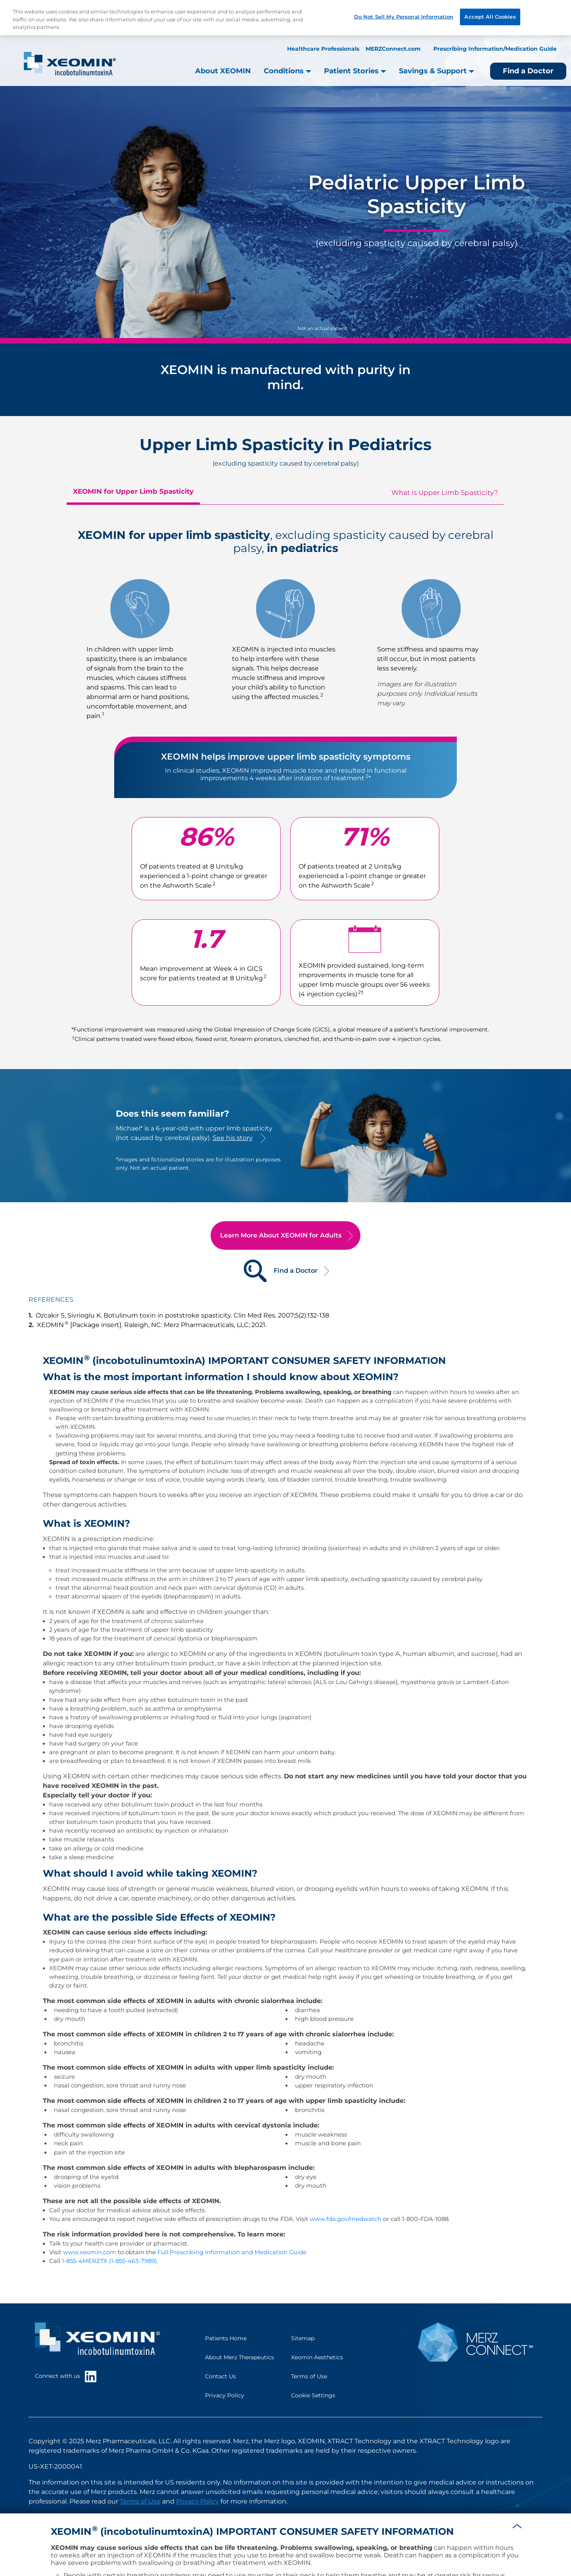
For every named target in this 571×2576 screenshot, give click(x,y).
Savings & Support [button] (436, 71)
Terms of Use (309, 2376)
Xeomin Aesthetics (317, 2357)
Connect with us (65, 2375)
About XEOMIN (223, 71)
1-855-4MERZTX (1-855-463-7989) (109, 2261)
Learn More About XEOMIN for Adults (280, 1235)
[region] (285, 17)
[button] (517, 2525)
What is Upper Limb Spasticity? (444, 492)
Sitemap (302, 2338)
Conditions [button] (287, 71)
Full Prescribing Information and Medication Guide (232, 2252)
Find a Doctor (528, 71)
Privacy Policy (224, 2395)
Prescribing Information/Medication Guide (495, 48)
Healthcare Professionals (323, 48)
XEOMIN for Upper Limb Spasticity (133, 491)
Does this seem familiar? (172, 1113)
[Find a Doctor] (255, 1271)
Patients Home (226, 2338)
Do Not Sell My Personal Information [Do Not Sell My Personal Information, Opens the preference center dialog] (404, 16)
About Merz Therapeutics (239, 2357)
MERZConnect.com (393, 48)
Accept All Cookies (489, 16)
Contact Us (220, 2376)
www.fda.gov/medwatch (345, 2219)
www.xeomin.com (89, 2252)
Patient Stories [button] (355, 71)
